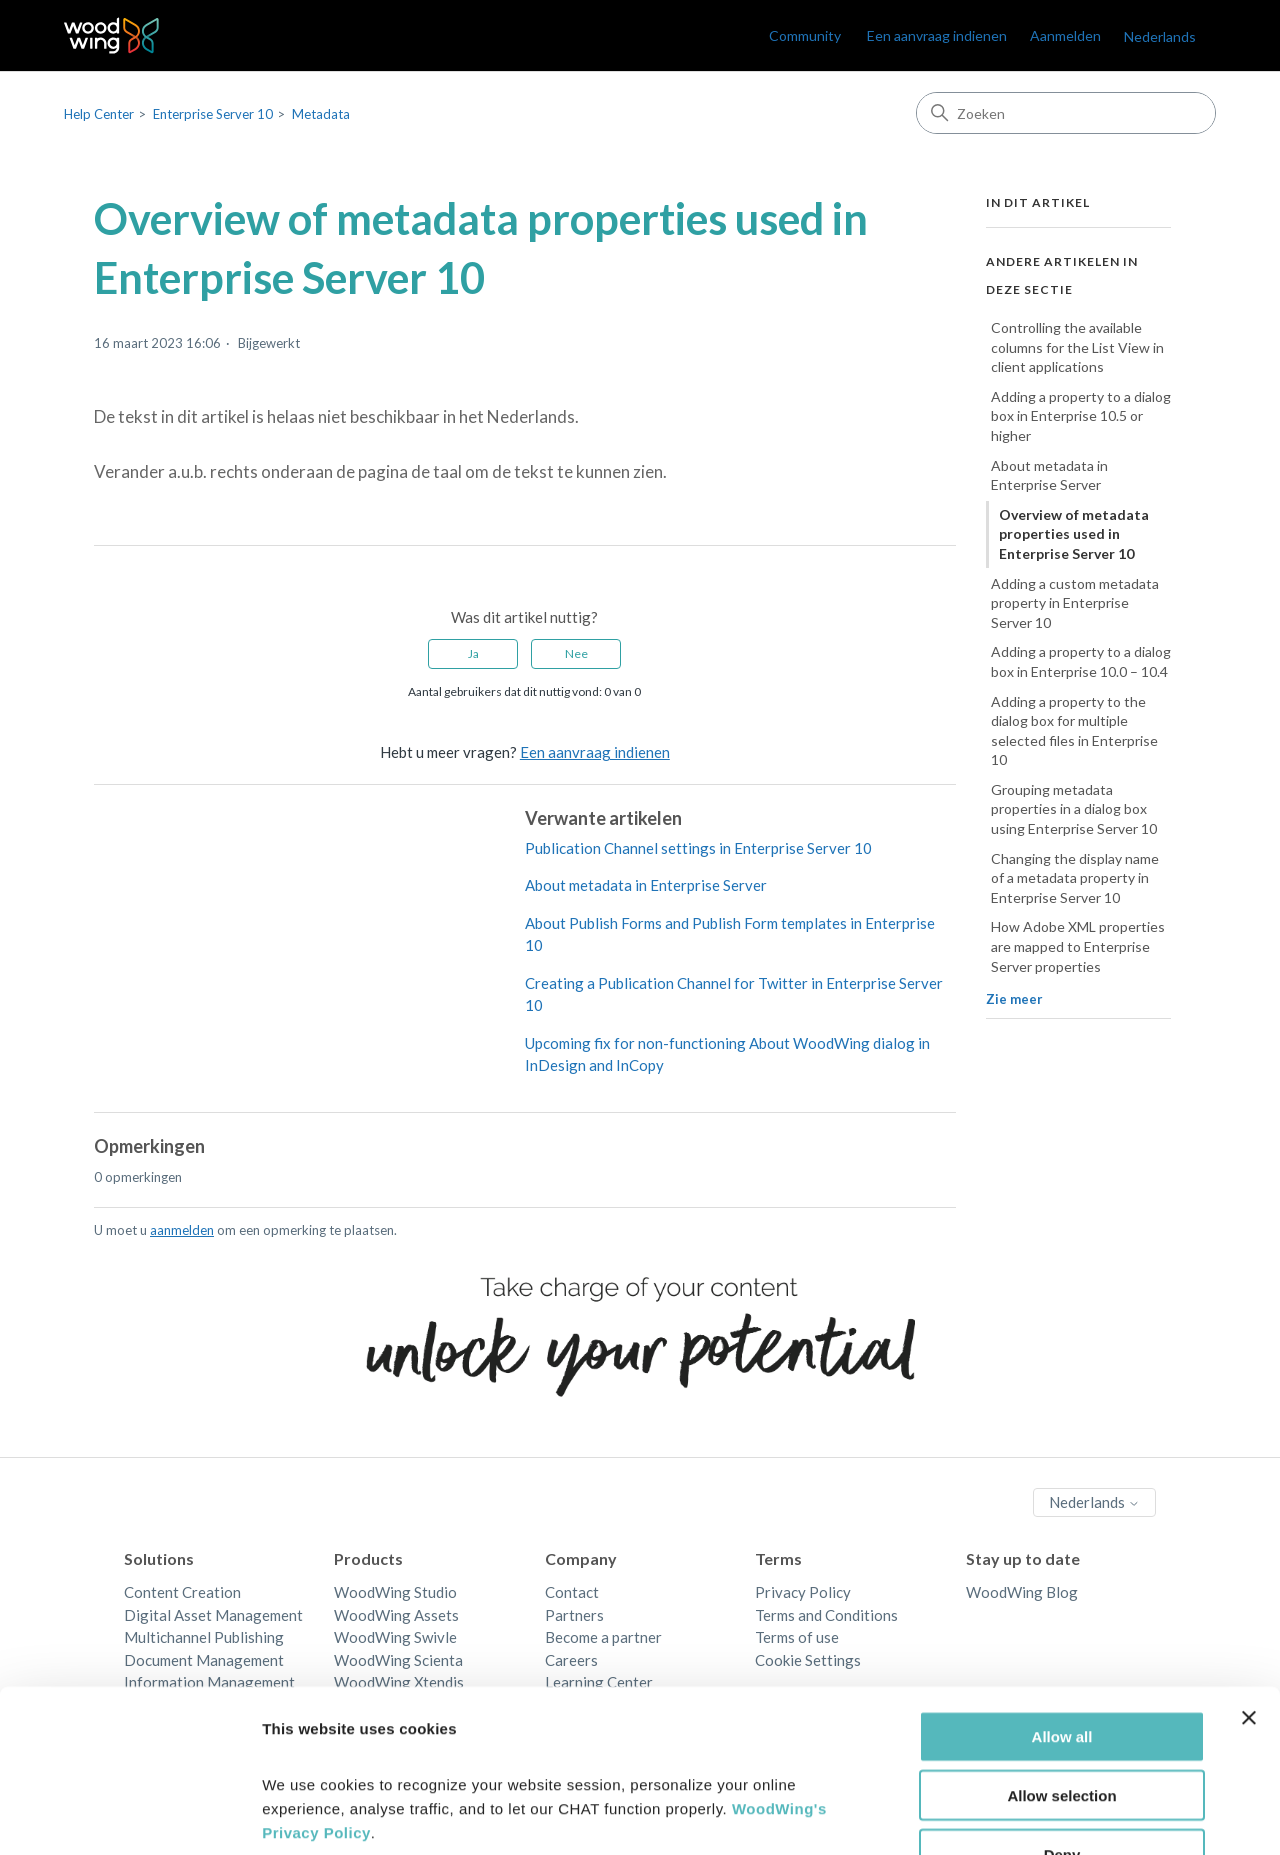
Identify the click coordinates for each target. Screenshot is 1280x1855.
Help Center (99, 114)
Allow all (1062, 1609)
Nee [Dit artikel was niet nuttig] (576, 653)
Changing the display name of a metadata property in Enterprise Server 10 (1075, 878)
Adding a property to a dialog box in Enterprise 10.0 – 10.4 (1081, 661)
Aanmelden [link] (1065, 35)
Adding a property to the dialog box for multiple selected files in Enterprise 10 (1074, 731)
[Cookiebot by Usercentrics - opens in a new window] (129, 1816)
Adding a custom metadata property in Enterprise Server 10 (1075, 603)
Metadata (321, 114)
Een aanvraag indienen (937, 35)
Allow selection (1061, 1668)
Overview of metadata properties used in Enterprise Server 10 (1074, 534)
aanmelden (182, 1230)
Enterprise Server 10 (213, 114)
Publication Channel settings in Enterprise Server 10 (698, 848)
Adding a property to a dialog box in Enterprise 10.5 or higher (1081, 416)
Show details (1049, 1815)
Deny (1062, 1727)
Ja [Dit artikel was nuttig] (473, 653)
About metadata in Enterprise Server (646, 885)
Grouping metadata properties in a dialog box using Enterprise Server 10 (1074, 809)
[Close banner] (1249, 1591)
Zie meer (1014, 999)
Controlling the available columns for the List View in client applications (1077, 347)
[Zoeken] (1066, 113)
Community (805, 35)
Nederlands (1160, 36)
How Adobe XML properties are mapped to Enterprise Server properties (1078, 946)
